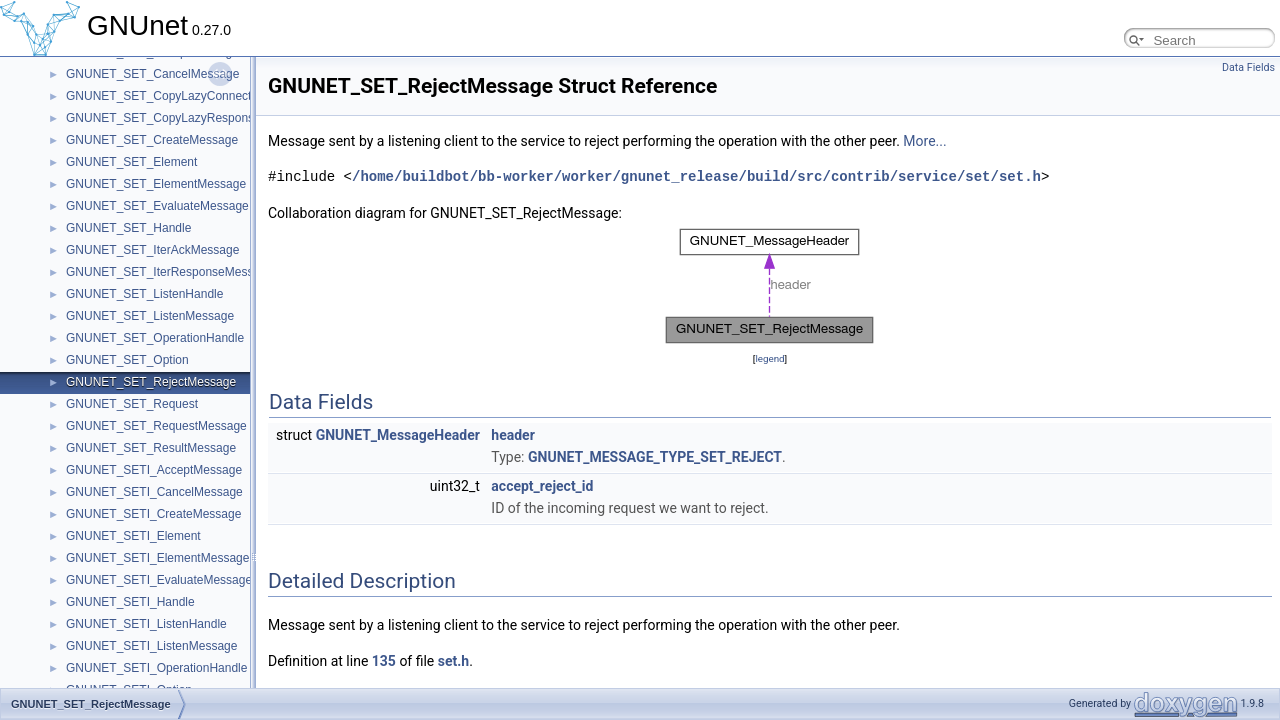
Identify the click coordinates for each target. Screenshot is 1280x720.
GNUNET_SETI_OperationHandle (156, 668)
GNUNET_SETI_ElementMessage (157, 558)
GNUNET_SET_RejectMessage (151, 382)
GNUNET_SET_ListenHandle (144, 294)
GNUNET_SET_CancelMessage (152, 74)
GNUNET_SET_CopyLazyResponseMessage (187, 118)
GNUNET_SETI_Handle (130, 602)
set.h (453, 661)
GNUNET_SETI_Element (133, 536)
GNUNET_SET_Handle (128, 228)
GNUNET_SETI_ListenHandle (146, 624)
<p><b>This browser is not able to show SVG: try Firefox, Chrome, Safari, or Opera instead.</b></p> (770, 286)
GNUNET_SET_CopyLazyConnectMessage (183, 96)
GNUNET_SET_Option (127, 360)
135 (384, 661)
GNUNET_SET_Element (131, 162)
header (512, 435)
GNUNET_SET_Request (132, 404)
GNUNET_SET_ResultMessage (151, 448)
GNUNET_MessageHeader (398, 435)
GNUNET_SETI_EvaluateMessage (159, 580)
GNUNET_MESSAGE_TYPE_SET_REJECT (655, 457)
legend (769, 358)
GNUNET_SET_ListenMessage (150, 316)
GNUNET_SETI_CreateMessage (153, 514)
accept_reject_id (542, 486)
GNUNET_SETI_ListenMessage (151, 646)
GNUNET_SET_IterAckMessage (152, 250)
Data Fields (1248, 67)
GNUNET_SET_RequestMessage (156, 426)
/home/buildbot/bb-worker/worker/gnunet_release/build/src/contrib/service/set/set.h (696, 176)
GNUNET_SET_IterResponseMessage (169, 272)
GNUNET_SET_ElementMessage (156, 184)
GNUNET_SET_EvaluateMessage (157, 206)
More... (924, 141)
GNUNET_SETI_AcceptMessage (154, 470)
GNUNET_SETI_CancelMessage (154, 492)
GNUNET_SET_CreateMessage (152, 140)
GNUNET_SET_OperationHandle (155, 338)
